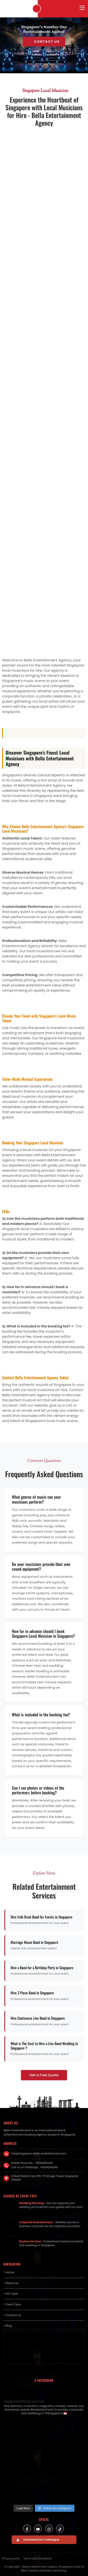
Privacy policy (11, 2558)
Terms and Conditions (37, 2558)
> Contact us (12, 2315)
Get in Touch (44, 41)
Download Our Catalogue (37, 2540)
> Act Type (10, 2294)
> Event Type (12, 2304)
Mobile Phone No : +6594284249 (31, 2163)
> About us (10, 2283)
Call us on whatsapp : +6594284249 (34, 2167)
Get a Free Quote (44, 2075)
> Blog (7, 2326)
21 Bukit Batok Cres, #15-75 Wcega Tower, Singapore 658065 (44, 2178)
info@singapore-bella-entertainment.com (38, 2153)
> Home (8, 2272)
